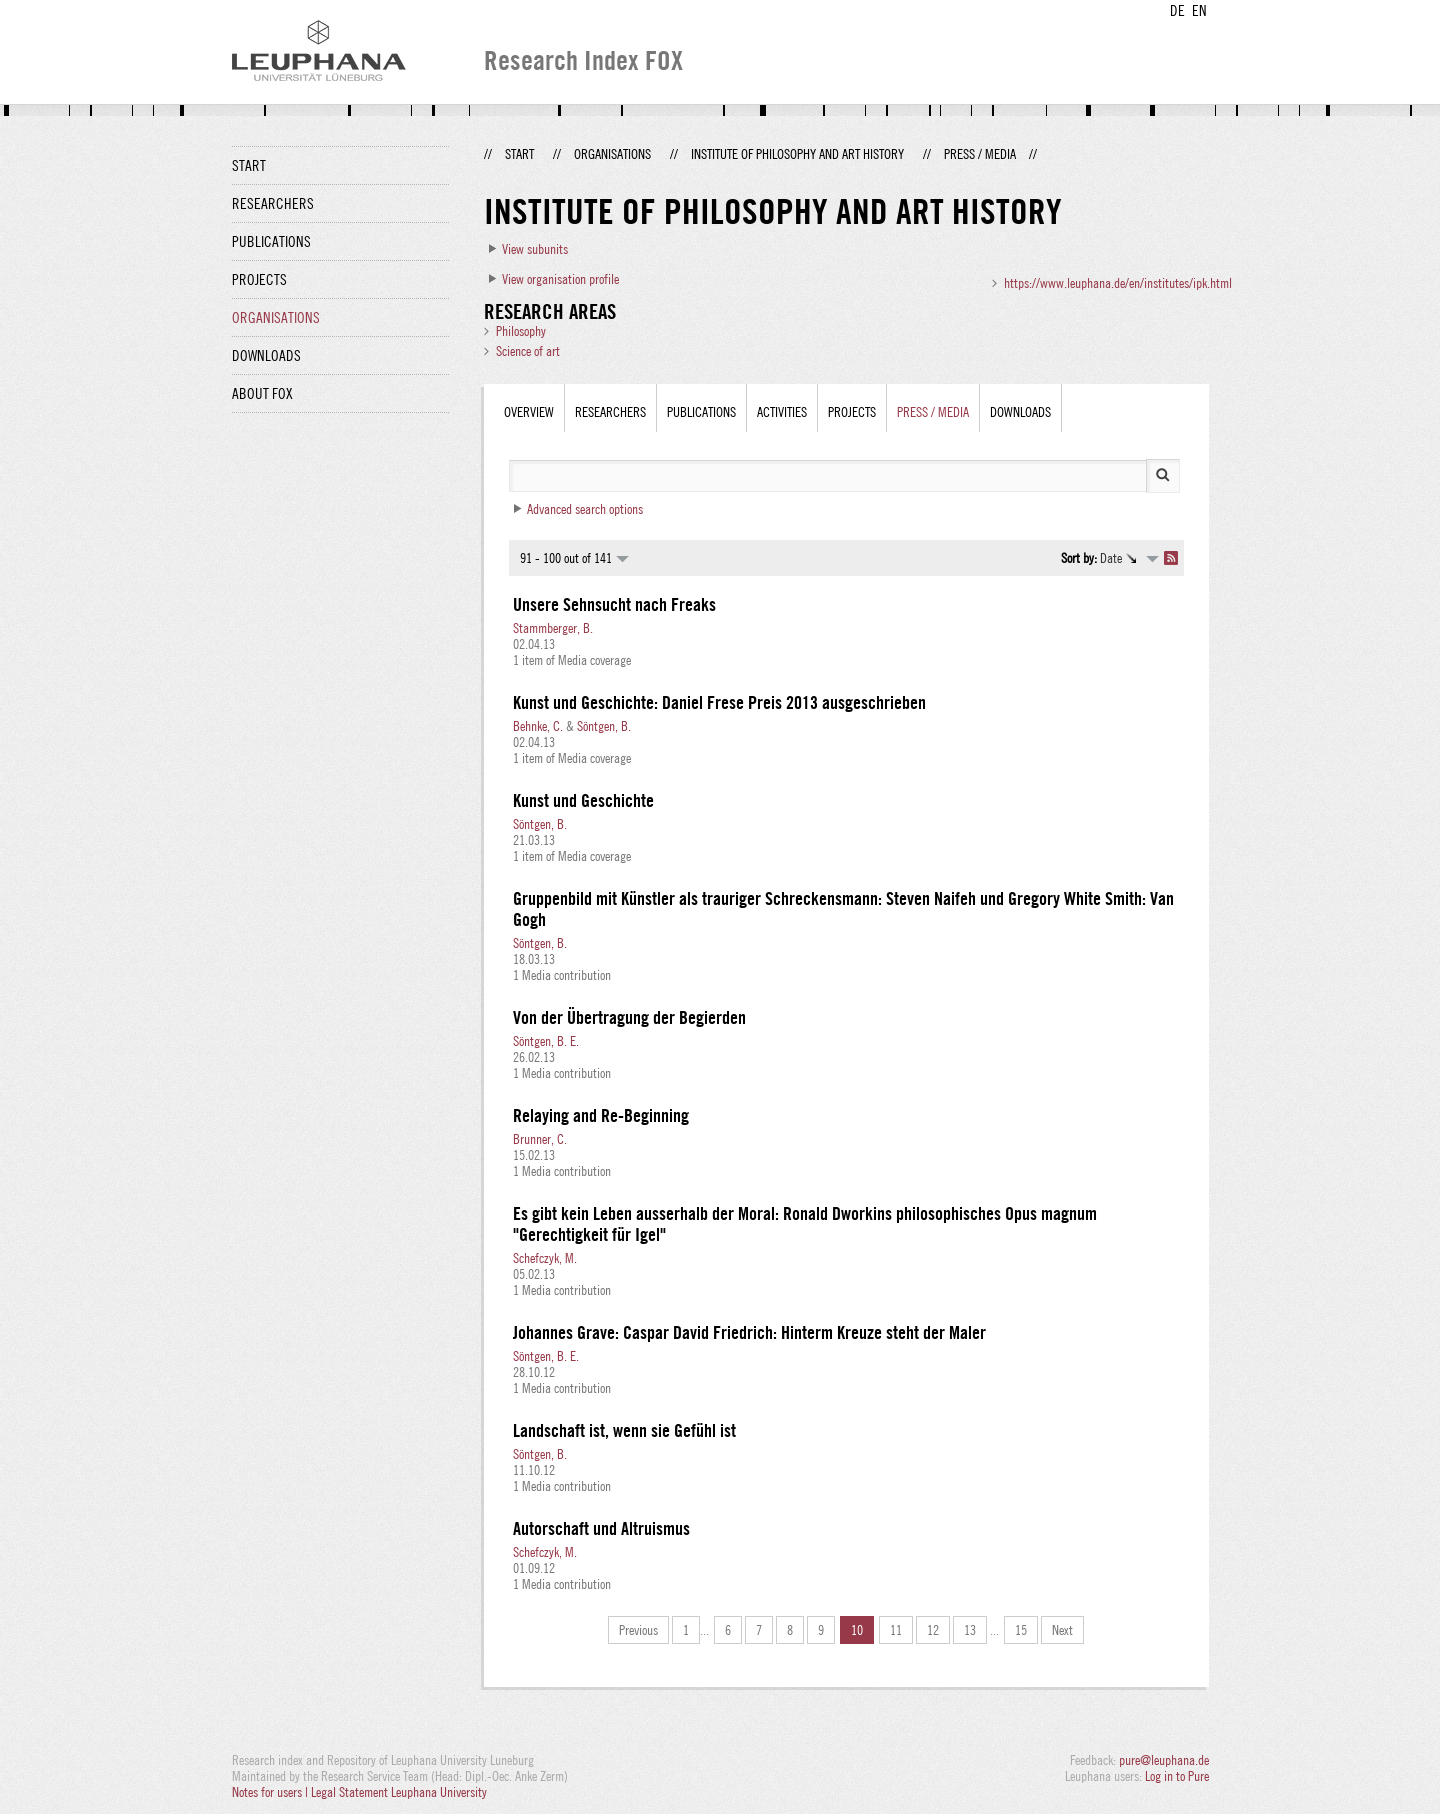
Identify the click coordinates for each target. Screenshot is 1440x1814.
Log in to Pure (1177, 1776)
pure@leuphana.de (1164, 1760)
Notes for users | (271, 1792)
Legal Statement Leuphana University (399, 1792)
